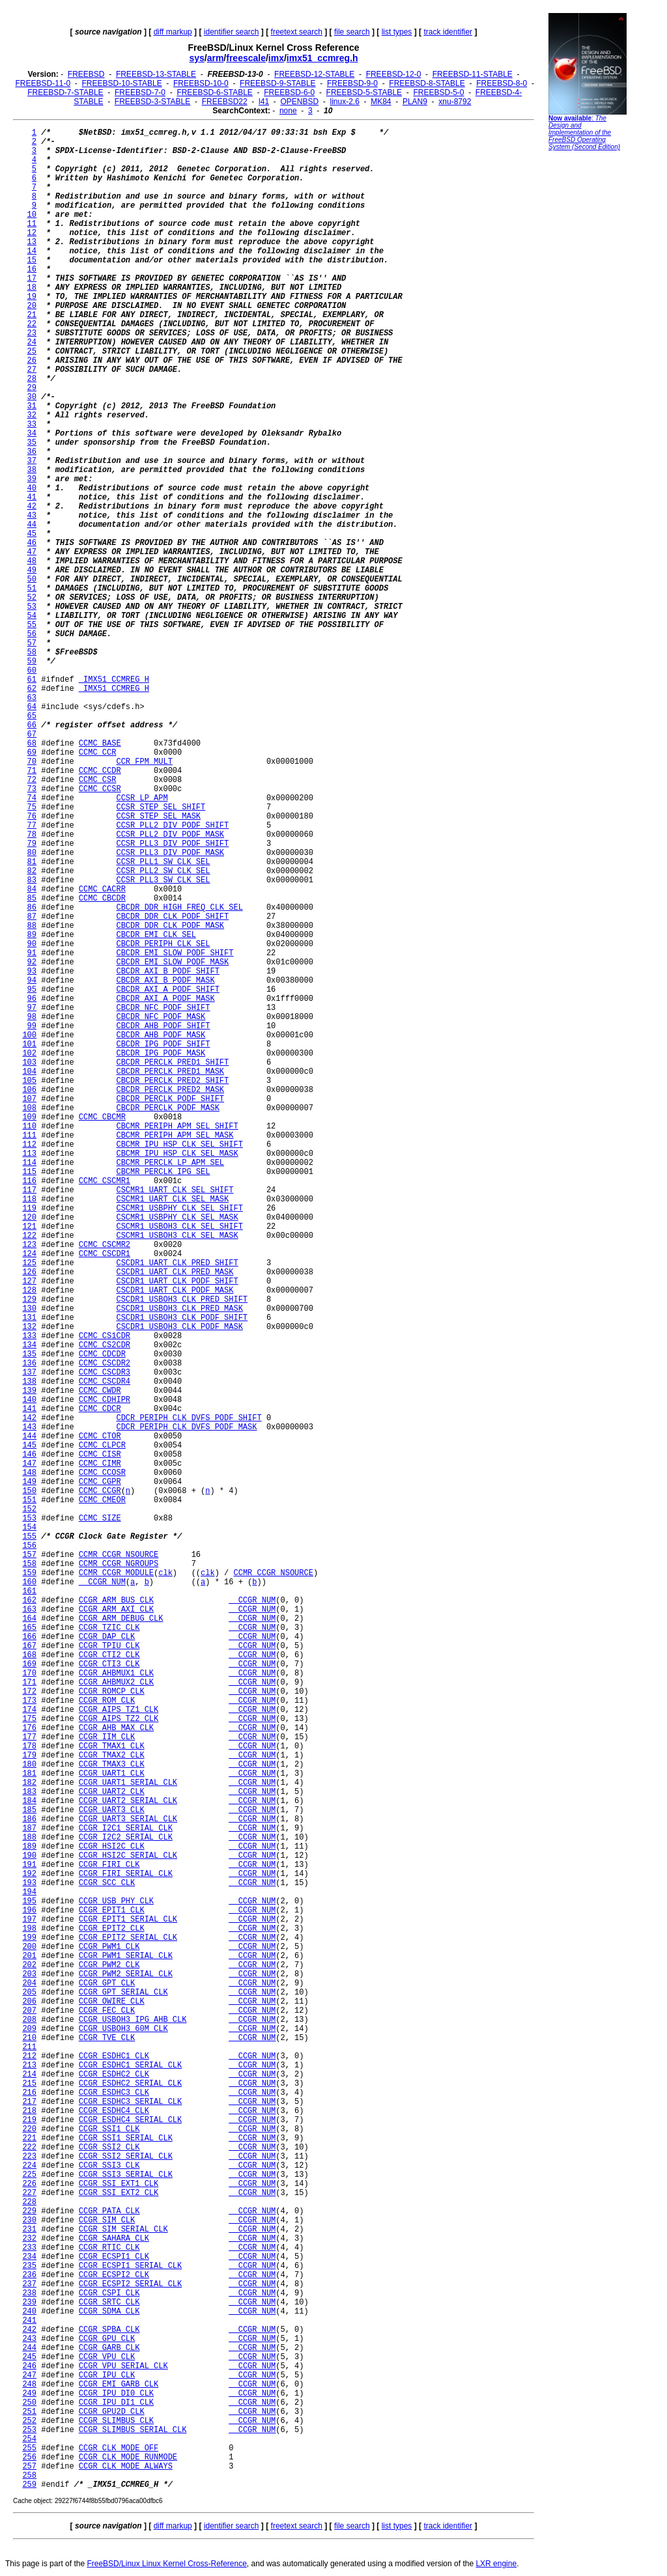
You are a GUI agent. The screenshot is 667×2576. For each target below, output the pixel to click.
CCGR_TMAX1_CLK (112, 1746)
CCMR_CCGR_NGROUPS (118, 1564)
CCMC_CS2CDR (104, 1345)
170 (29, 1673)
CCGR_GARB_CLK (109, 2348)
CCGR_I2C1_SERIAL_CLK (126, 1828)
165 (29, 1627)
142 (29, 1418)
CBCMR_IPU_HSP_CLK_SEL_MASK (177, 1153)
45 (31, 534)
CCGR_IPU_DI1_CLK (116, 2402)
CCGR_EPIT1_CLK (112, 1910)
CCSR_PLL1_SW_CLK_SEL (163, 862)
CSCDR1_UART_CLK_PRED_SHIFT (177, 1263)
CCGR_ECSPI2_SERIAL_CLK (130, 2284)
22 (31, 324)
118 (29, 1199)
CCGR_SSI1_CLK (109, 2129)
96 (31, 998)
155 (29, 1536)
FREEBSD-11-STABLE (473, 74)
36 (31, 451)
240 (29, 2311)
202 (29, 1965)
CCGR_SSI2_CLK (109, 2147)
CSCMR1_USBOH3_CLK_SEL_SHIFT (179, 1226)
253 (29, 2430)
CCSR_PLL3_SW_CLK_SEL (163, 880)
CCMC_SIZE (100, 1518)
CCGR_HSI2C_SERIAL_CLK (128, 1855)
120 (29, 1217)
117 (29, 1190)
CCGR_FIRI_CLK (109, 1864)
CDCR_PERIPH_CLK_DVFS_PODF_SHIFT (188, 1418)
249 (29, 2393)
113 (29, 1153)
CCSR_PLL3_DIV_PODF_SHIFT (172, 843)
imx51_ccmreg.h (322, 58)
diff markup (173, 31)
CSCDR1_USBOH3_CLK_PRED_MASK (179, 1308)
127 (29, 1281)
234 (29, 2256)
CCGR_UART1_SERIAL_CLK (128, 1782)
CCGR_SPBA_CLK (109, 2329)
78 (31, 834)
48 (31, 561)
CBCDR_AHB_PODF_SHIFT (163, 1026)
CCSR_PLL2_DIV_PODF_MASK (170, 834)
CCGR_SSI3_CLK (109, 2165)
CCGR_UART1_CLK (112, 1773)
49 (31, 570)
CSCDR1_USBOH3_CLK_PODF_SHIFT (182, 1318)
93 (31, 971)
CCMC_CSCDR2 (104, 1363)
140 (29, 1400)
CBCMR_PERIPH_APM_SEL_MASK (174, 1135)
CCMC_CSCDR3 (104, 1372)
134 (29, 1345)
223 (29, 2156)
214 (29, 2074)
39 (31, 479)
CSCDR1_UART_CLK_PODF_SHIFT (177, 1281)
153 (29, 1518)
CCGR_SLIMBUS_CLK (116, 2421)
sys (196, 58)
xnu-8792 (454, 101)
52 (31, 597)
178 (29, 1746)
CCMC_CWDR (100, 1390)
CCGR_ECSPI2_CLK (114, 2275)
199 (29, 1937)
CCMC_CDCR (100, 1409)
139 (29, 1390)
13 (31, 242)
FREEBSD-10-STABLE (122, 83)
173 (29, 1700)
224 (29, 2165)
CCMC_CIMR (100, 1463)
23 (31, 333)
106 (29, 1090)
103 (29, 1062)
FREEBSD (86, 74)
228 (29, 2202)
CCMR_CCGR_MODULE (116, 1573)
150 (29, 1491)
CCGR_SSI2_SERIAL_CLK (126, 2156)
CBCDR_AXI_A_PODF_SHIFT (167, 989)
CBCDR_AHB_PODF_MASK (160, 1035)
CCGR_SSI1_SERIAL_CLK (126, 2138)
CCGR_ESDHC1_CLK (114, 2056)
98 (31, 1017)
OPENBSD (299, 101)
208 (29, 2019)
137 (29, 1372)
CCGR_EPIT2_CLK (112, 1928)
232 (29, 2238)
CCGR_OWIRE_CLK (112, 2001)
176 (29, 1728)
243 (29, 2339)
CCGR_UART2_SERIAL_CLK (128, 1801)
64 (31, 707)
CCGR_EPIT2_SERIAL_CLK (128, 1937)
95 (31, 989)
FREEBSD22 (225, 101)
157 (29, 1555)
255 (29, 2448)
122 (29, 1235)
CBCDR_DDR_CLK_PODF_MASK (170, 926)
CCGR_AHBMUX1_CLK (116, 1673)
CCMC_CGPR (100, 1482)
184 (29, 1801)
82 (31, 871)
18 (31, 287)
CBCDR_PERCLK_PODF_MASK (167, 1108)
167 (29, 1646)
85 (31, 898)
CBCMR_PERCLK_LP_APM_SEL (170, 1163)
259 (29, 2484)
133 (29, 1336)
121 (29, 1226)
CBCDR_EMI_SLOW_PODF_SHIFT (174, 953)
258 (29, 2475)
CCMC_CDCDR (102, 1354)
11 (31, 224)
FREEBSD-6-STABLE (214, 92)
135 (29, 1354)
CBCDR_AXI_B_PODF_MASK (165, 980)
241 (29, 2320)
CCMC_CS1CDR (104, 1336)
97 (31, 1008)
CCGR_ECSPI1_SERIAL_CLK (130, 2266)
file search (352, 31)
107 (29, 1099)
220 (29, 2129)
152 (29, 1509)
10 (31, 214)
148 (29, 1472)
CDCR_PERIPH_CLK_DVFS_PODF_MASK (186, 1427)
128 (29, 1290)
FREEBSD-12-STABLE (314, 74)
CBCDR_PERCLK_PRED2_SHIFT (172, 1080)
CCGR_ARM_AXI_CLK (116, 1609)
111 (29, 1135)
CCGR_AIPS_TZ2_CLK (118, 1719)
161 (29, 1591)
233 (29, 2247)
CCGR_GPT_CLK (107, 1983)
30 (31, 397)
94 (31, 980)
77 (31, 825)
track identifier (447, 31)
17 (31, 278)
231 (29, 2229)
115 (29, 1172)
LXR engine (496, 2563)
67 (31, 734)
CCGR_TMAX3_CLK (112, 1764)
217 (29, 2102)
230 (29, 2220)
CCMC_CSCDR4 (104, 1381)
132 (29, 1327)
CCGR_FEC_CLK (107, 2010)
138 (29, 1381)
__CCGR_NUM (102, 1582)
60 (31, 670)
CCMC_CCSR (100, 789)
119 (29, 1208)
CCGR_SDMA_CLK (109, 2311)
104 (29, 1071)
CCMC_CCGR (100, 1491)
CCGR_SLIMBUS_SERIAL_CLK (133, 2430)
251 (29, 2411)
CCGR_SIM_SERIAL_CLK (123, 2229)
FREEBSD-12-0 (393, 74)
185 (29, 1810)
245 (29, 2357)
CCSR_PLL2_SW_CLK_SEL (163, 871)
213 (29, 2065)
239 (29, 2302)
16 (31, 269)
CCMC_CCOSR (102, 1472)
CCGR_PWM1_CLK (109, 1947)
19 (31, 296)
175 (29, 1719)
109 (29, 1117)
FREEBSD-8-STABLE (426, 83)
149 (29, 1482)
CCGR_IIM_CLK (107, 1737)
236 (29, 2275)
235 (29, 2266)
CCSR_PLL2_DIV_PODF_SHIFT (172, 825)
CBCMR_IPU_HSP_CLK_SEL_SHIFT (179, 1144)
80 (31, 853)
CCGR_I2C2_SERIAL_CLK (126, 1837)
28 (31, 379)
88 (31, 926)
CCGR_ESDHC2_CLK (114, 2074)
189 (29, 1846)
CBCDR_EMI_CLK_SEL (155, 935)
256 (29, 2457)
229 (29, 2211)
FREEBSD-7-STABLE (65, 92)
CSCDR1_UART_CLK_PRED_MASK (174, 1272)
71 (31, 771)
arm (215, 58)
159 (29, 1573)
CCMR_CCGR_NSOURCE (118, 1555)
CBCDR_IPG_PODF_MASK (160, 1053)
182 (29, 1782)
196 (29, 1910)
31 (31, 406)
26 (31, 360)
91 (31, 953)
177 (29, 1737)
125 (29, 1263)
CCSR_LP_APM (141, 798)
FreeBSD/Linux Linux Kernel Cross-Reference (166, 2563)
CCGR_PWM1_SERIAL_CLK (126, 1956)
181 (29, 1773)
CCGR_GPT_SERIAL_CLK (123, 1992)
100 (29, 1035)
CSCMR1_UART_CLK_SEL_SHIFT (174, 1190)
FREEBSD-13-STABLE (156, 74)
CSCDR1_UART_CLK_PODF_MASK (174, 1290)
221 (29, 2138)
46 (31, 543)
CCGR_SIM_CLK (107, 2220)
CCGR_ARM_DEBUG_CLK (121, 1618)
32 (31, 415)
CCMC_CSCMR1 (104, 1181)
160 (29, 1582)
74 (31, 798)
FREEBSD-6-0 (289, 92)
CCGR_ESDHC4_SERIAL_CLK (130, 2120)
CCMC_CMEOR (102, 1500)
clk (165, 1573)
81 (31, 862)
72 (31, 780)
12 (31, 233)
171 (29, 1682)
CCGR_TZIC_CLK (109, 1627)
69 (31, 752)
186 (29, 1819)
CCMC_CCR (98, 752)
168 (29, 1655)
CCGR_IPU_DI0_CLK (116, 2393)
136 (29, 1363)
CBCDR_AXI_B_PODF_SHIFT (167, 971)
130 (29, 1308)
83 (31, 880)
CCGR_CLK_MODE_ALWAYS (126, 2466)
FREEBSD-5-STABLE (364, 92)
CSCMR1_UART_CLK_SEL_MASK (172, 1199)
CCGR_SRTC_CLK (109, 2302)
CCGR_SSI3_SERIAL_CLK (126, 2174)
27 (31, 369)
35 (31, 442)
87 (31, 916)
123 (29, 1245)
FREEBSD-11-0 (42, 83)
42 (31, 506)
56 (31, 634)
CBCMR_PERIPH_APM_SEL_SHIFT (177, 1126)
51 (31, 588)
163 (29, 1609)
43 (31, 515)
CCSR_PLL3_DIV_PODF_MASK (170, 853)
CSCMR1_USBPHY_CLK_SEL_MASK (177, 1217)
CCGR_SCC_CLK (107, 1883)
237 (29, 2284)
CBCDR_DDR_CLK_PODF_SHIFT (172, 916)
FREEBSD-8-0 (501, 83)
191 (29, 1864)
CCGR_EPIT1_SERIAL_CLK (128, 1919)
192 (29, 1874)
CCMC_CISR (100, 1454)
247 (29, 2375)
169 (29, 1664)
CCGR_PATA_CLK (109, 2211)
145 (29, 1445)
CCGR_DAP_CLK (107, 1637)
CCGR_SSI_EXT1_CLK (118, 2184)
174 (29, 1710)
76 (31, 816)
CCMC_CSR (98, 780)
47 (31, 552)
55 (31, 625)
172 (29, 1691)
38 (31, 470)
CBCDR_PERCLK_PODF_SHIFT (170, 1099)
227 (29, 2193)
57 (31, 643)
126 (29, 1272)
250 (29, 2402)
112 (29, 1144)
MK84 (381, 101)
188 (29, 1837)
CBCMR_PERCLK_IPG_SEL (163, 1172)
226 (29, 2184)
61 (31, 679)
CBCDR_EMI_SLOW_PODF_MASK (172, 962)
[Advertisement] (587, 355)
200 (29, 1947)
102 (29, 1053)
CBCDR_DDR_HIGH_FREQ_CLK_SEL (179, 907)
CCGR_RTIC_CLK (109, 2247)
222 (29, 2147)
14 (31, 251)
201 (29, 1956)
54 (31, 616)
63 (31, 698)
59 (31, 661)
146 (29, 1454)
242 (29, 2329)
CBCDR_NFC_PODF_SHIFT (163, 1008)
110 (29, 1126)
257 (29, 2466)
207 (29, 2010)
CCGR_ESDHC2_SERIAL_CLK (130, 2083)
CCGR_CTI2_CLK (109, 1655)
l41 (264, 101)
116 (29, 1181)
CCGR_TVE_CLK (107, 2038)
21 (31, 315)
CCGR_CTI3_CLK (109, 1664)
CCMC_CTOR (100, 1436)
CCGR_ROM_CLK (107, 1700)
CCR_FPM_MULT (144, 761)
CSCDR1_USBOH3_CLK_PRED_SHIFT (182, 1299)
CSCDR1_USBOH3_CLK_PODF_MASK (179, 1327)
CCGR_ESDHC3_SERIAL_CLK (130, 2102)
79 (31, 843)
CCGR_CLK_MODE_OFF (118, 2448)
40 (31, 488)
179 (29, 1755)
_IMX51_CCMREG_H (114, 679)
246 (29, 2366)
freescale (246, 58)
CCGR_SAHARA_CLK (114, 2238)
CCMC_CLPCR (102, 1445)
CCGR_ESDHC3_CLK (114, 2092)
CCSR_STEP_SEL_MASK (158, 816)
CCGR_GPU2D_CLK (112, 2411)
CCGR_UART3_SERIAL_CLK (128, 1819)
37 (31, 461)
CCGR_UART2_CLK (112, 1792)
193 (29, 1883)
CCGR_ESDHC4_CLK (114, 2111)
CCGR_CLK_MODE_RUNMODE (128, 2457)
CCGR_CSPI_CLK (109, 2293)
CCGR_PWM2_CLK (109, 1965)
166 (29, 1637)
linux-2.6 (344, 101)
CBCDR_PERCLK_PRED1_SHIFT (172, 1062)
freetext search (296, 31)
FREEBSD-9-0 (352, 83)
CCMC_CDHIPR (104, 1400)
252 (29, 2421)
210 (29, 2038)
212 (29, 2056)
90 (31, 944)
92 (31, 962)
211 (29, 2047)
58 (31, 652)
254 (29, 2439)
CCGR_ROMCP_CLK (112, 1691)
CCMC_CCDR (100, 771)
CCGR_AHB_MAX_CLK (116, 1728)
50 (31, 579)
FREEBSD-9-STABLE (277, 83)
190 (29, 1855)
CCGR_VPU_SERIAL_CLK (123, 2366)
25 (31, 351)
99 (31, 1026)
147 (29, 1463)
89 (31, 935)
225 (29, 2174)
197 (29, 1919)
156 (29, 1545)
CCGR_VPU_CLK (107, 2357)
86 (31, 907)
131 (29, 1318)
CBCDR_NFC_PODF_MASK (160, 1017)
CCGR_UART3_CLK (112, 1810)
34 (31, 433)
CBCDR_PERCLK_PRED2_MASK (170, 1090)
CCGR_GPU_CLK (107, 2339)
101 (29, 1044)
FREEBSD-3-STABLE (152, 101)
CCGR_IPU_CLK (107, 2375)
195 (29, 1901)
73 (31, 789)
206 (29, 2001)
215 (29, 2083)
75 (31, 807)
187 (29, 1828)
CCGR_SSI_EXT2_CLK (118, 2193)
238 (29, 2293)
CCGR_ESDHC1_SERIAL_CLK (130, 2065)
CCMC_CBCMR (102, 1117)
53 (31, 606)
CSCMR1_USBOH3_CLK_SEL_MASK (177, 1235)
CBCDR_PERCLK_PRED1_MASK (170, 1071)
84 (31, 889)
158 (29, 1564)
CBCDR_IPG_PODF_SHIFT (163, 1044)
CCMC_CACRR (102, 889)
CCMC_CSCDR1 (104, 1254)
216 (29, 2092)
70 (31, 761)
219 (29, 2120)
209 (29, 2029)
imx (276, 58)
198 (29, 1928)
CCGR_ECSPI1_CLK (114, 2256)
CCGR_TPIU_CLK (109, 1646)
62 (31, 688)
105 (29, 1080)
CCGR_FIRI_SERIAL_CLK (126, 1874)
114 (29, 1163)
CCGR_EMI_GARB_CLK (118, 2384)
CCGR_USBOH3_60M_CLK (123, 2029)
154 (29, 1527)
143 (29, 1427)
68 (31, 743)
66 (31, 725)
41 (31, 497)
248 (29, 2384)
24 (31, 342)
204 (29, 1983)
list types (397, 31)
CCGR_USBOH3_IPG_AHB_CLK (133, 2019)
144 (29, 1436)
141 (29, 1409)
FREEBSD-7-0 (140, 92)
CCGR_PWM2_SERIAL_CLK (126, 1974)
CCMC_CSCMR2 (104, 1245)
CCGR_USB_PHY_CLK (116, 1901)
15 (31, 260)
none (288, 110)
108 (29, 1108)
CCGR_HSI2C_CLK (112, 1846)
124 (29, 1254)
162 (29, 1600)
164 (29, 1618)
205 (29, 1992)
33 (31, 424)
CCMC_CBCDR (102, 898)
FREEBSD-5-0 (438, 92)
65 (31, 716)
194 (29, 1892)
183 (29, 1792)
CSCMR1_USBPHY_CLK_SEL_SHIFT (179, 1208)
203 (29, 1974)
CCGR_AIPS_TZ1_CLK (118, 1710)
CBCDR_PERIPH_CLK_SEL (163, 944)
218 (29, 2111)
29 (31, 388)
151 (29, 1500)
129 (29, 1299)
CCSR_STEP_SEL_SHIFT (160, 807)
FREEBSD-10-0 (201, 83)
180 (29, 1764)
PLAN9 (415, 101)
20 (31, 306)
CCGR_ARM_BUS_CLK (116, 1600)
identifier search (231, 31)
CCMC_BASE (100, 743)
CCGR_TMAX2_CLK (112, 1755)
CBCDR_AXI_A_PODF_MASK (165, 998)
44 (31, 524)
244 (29, 2348)
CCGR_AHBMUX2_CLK (116, 1682)
